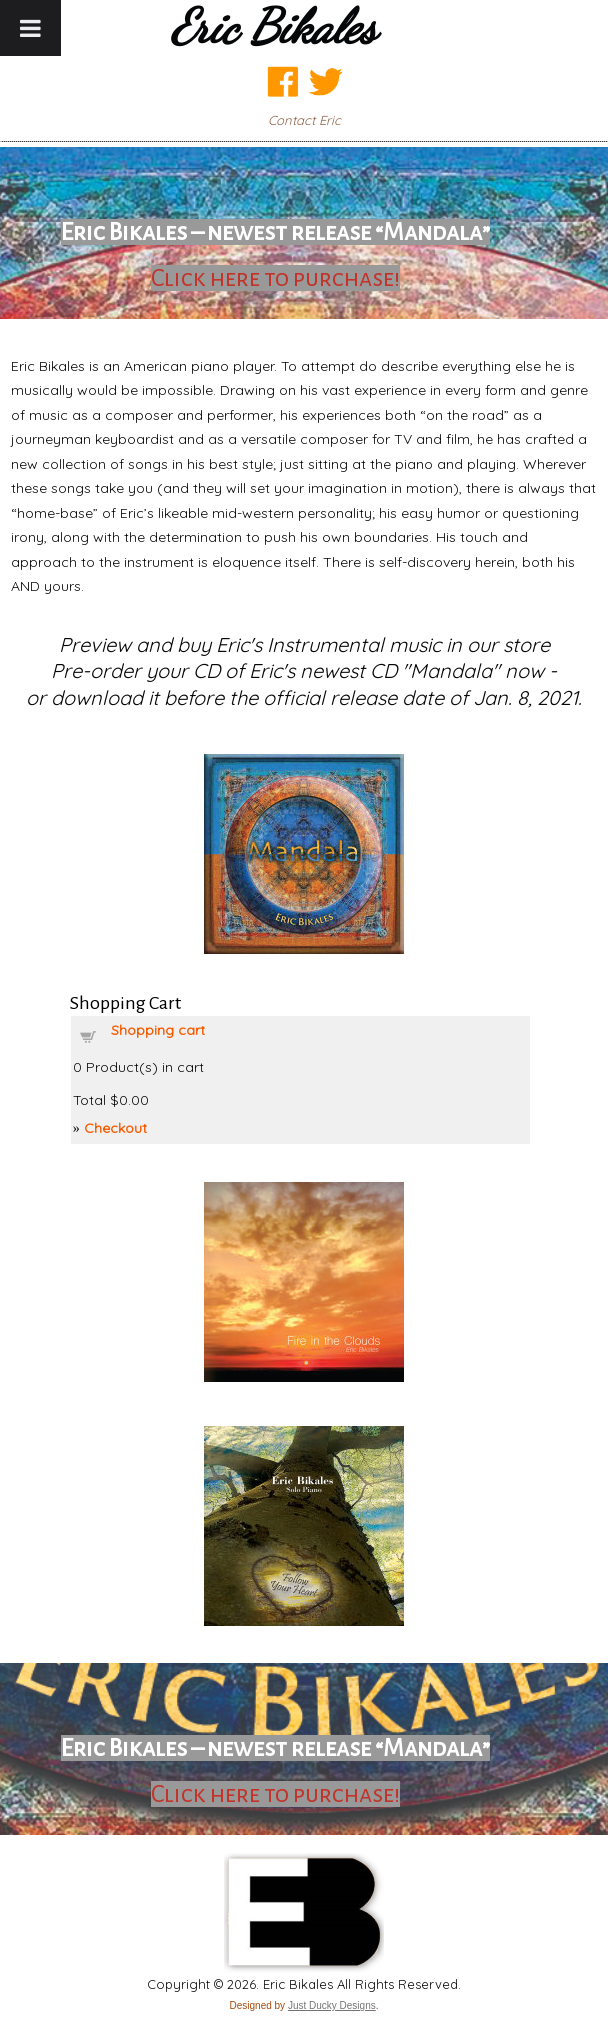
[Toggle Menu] (30, 28)
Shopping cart (158, 1030)
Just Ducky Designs (332, 2005)
